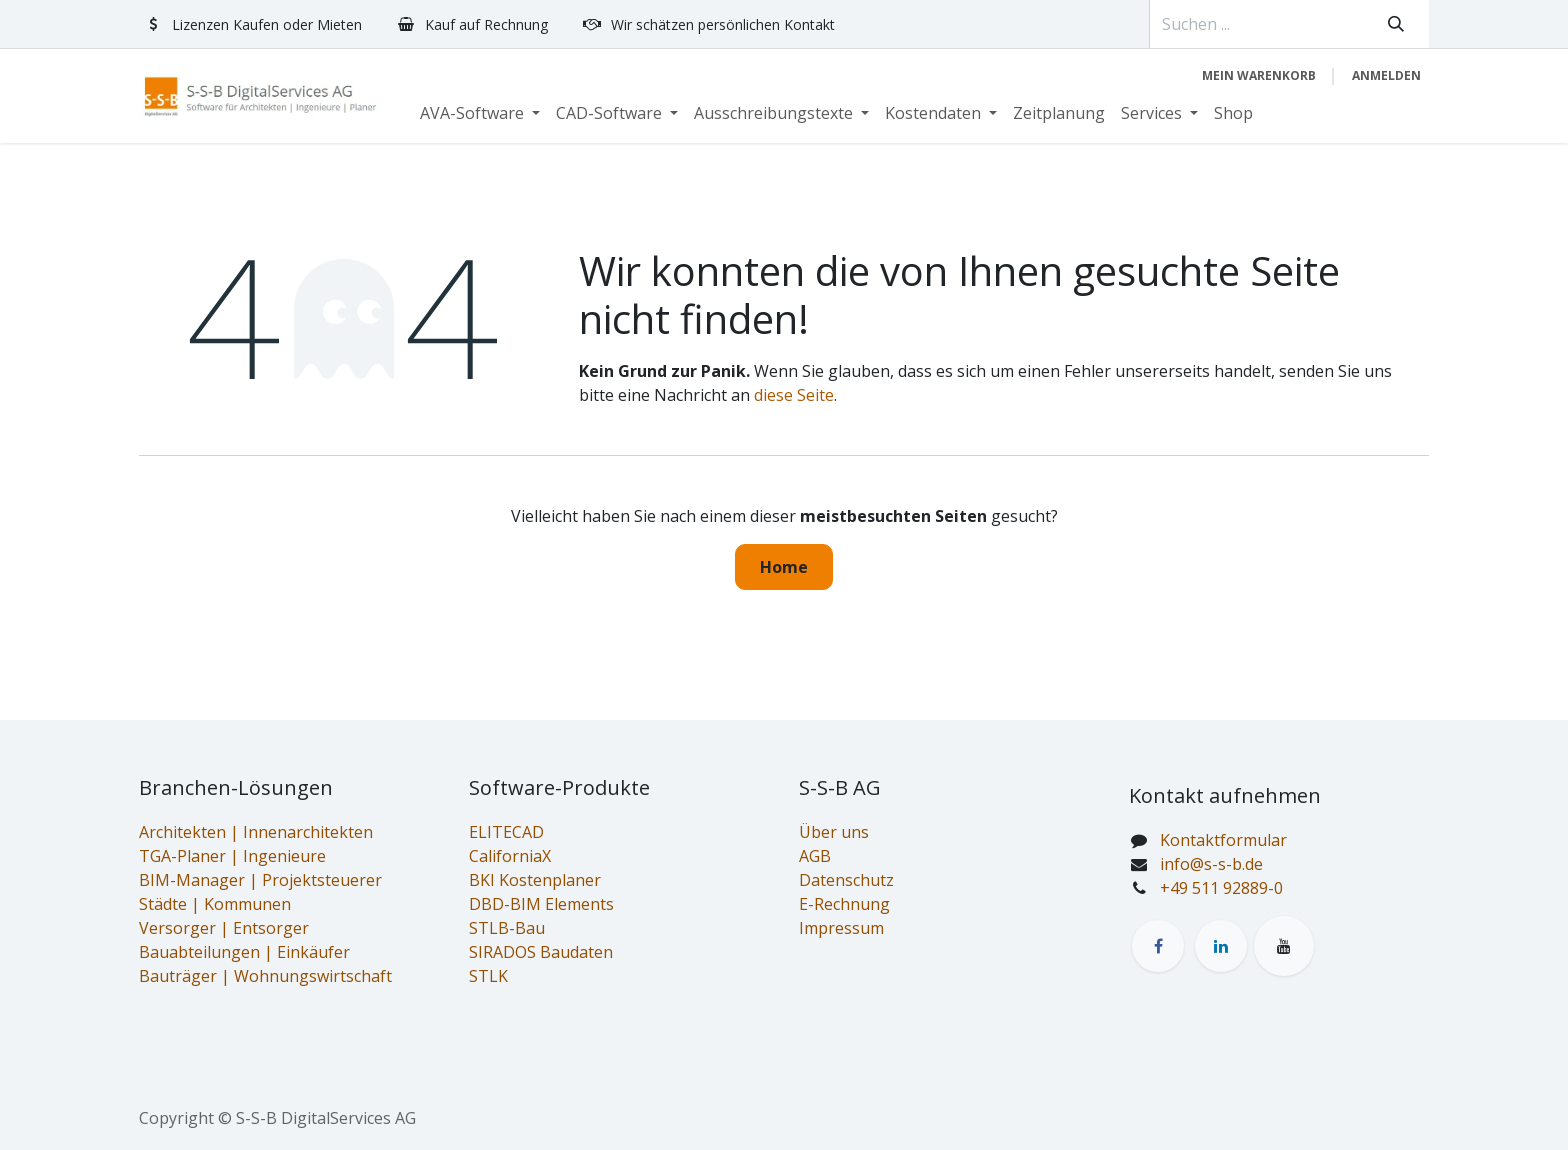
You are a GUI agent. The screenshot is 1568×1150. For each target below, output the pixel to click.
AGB (815, 856)
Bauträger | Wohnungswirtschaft (265, 976)
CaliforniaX (510, 856)
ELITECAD (506, 832)
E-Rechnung (844, 904)
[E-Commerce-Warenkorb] (1259, 76)
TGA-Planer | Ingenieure (232, 856)
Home (784, 567)
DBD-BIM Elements (541, 904)
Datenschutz (846, 880)
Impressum (841, 928)
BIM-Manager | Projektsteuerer (260, 880)
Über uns (834, 832)
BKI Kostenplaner (535, 880)
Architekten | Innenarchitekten (256, 832)
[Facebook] (1158, 946)
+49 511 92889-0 (1221, 888)
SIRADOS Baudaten (541, 952)
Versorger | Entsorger (224, 928)
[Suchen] (1396, 24)
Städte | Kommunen (215, 904)
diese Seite (794, 395)
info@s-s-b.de (1211, 864)
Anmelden (1386, 75)
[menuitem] (480, 113)
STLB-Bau (507, 928)
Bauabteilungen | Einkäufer (244, 952)
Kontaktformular (1223, 840)
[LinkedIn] (1221, 946)
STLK (488, 976)
